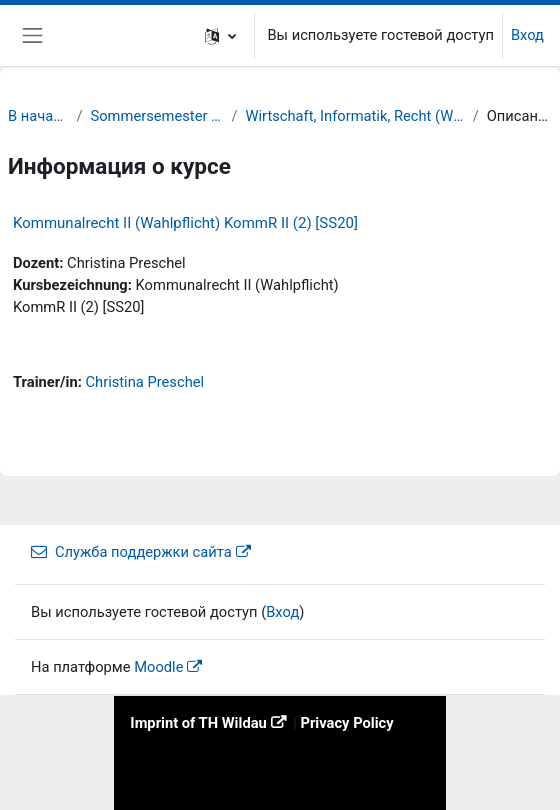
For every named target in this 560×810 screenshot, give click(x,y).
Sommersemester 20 (157, 116)
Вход (527, 35)
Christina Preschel (144, 382)
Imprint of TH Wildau (198, 723)
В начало (38, 116)
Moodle (158, 667)
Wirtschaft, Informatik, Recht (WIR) (354, 116)
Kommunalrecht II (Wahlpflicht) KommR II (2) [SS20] (185, 223)
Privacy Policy (346, 723)
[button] (220, 35)
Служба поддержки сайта (131, 552)
